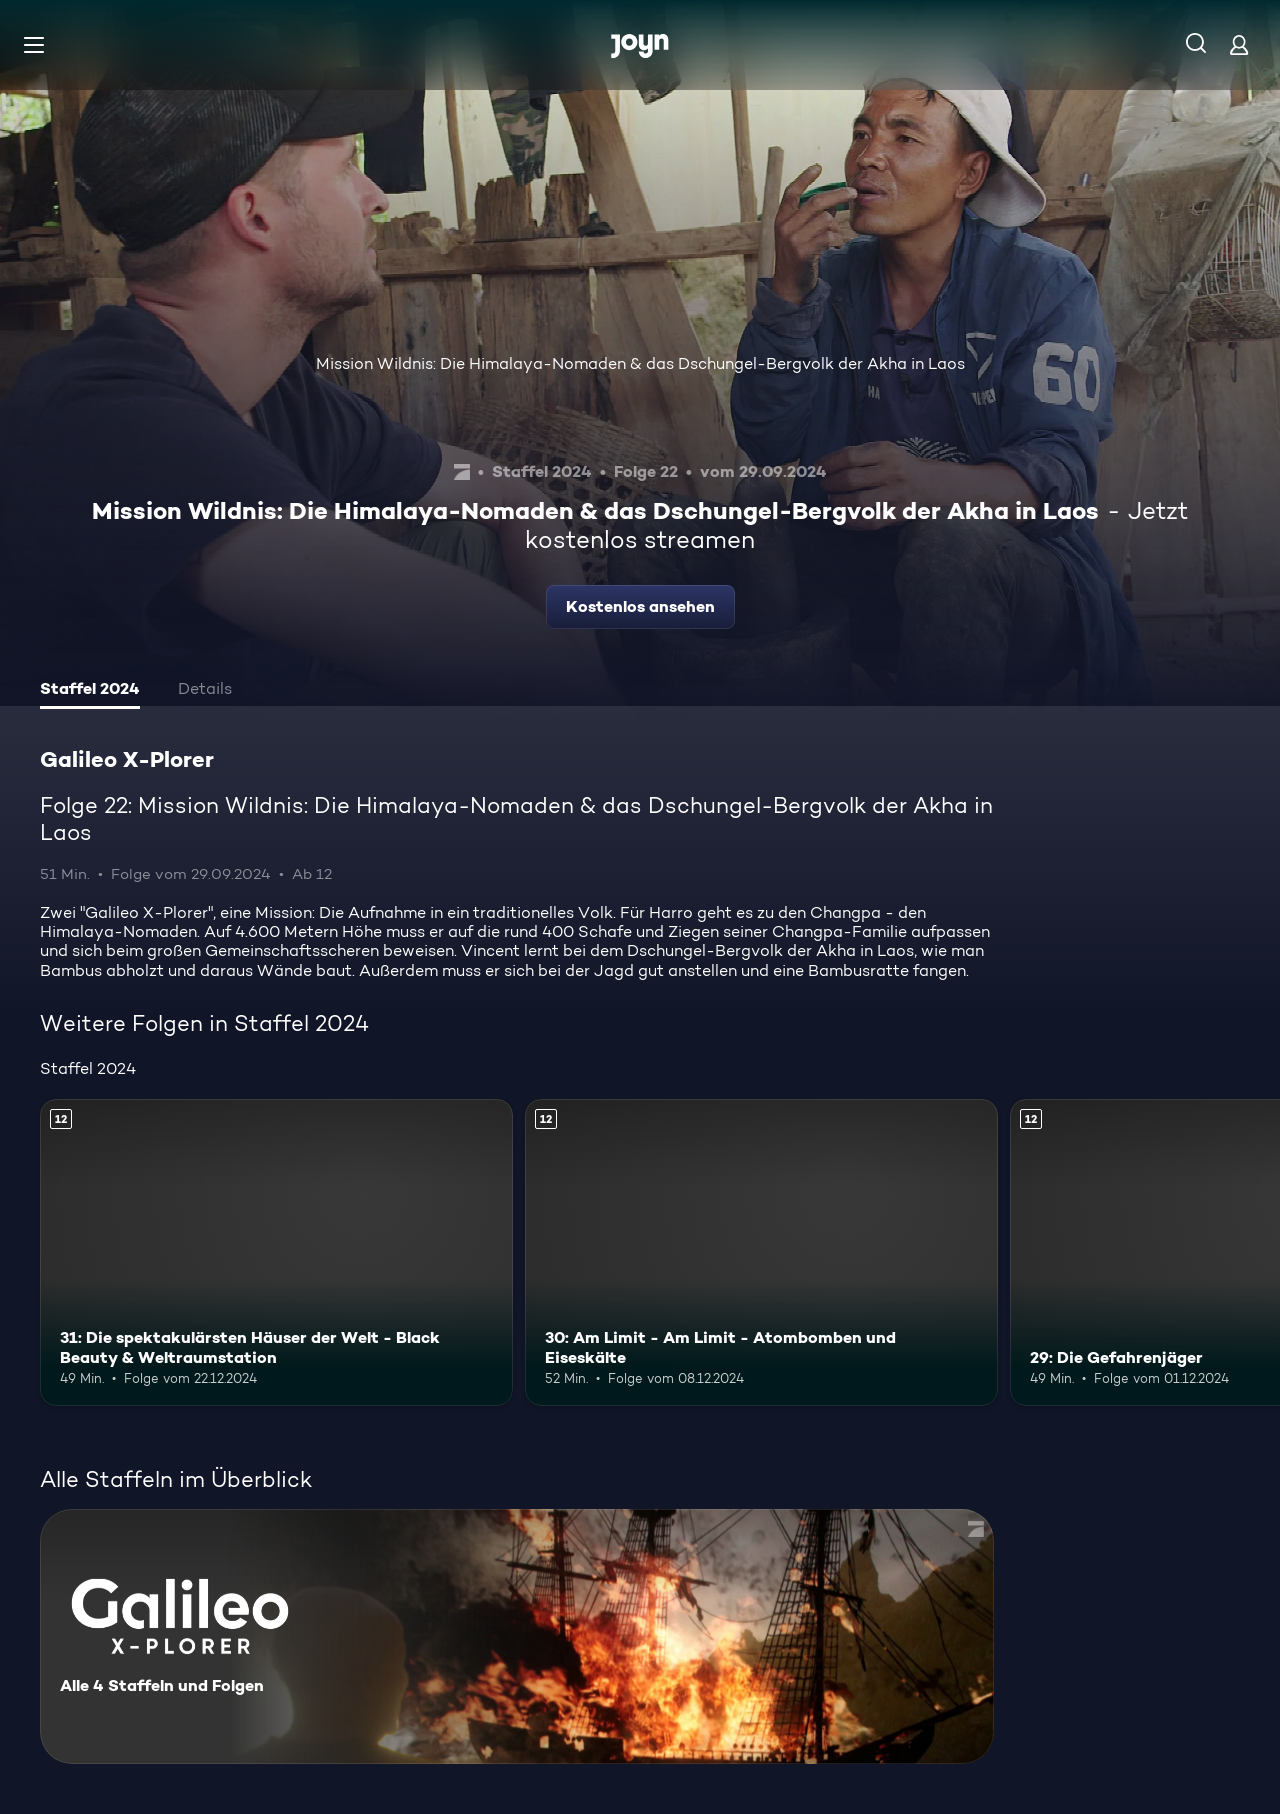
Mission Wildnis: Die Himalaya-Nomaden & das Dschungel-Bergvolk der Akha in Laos (640, 363)
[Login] (1239, 44)
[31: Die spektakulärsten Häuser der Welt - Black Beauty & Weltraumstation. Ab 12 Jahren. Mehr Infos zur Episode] (276, 1252)
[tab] (90, 691)
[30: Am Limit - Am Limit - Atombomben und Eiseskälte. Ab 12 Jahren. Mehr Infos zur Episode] (761, 1252)
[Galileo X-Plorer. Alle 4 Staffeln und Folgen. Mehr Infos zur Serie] (517, 1636)
